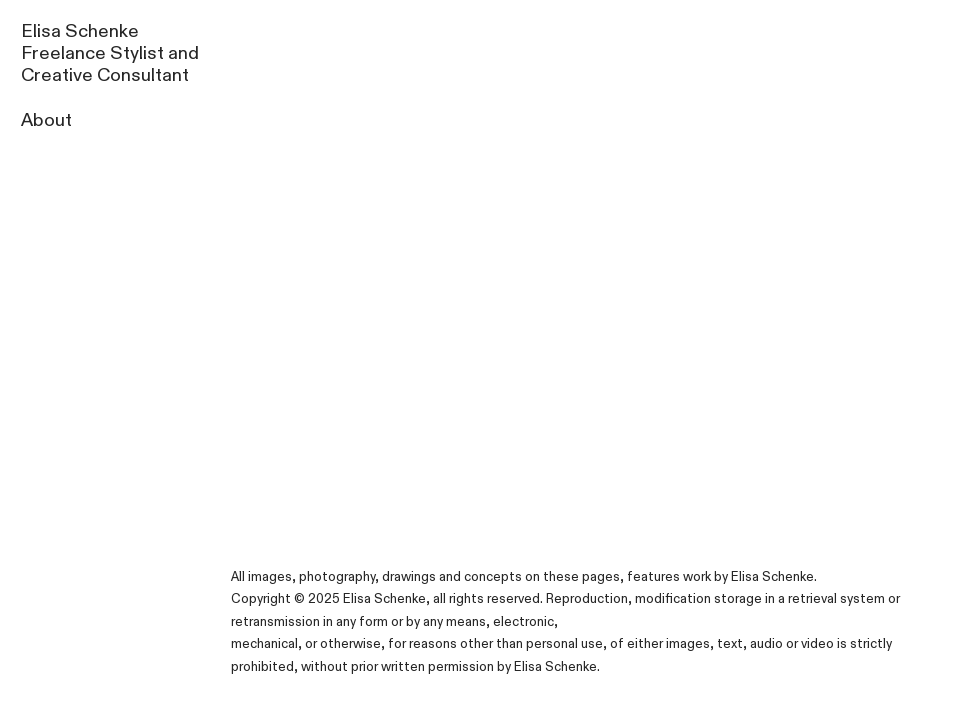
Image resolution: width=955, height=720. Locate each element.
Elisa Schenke (80, 31)
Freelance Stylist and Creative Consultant (110, 64)
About (46, 120)
